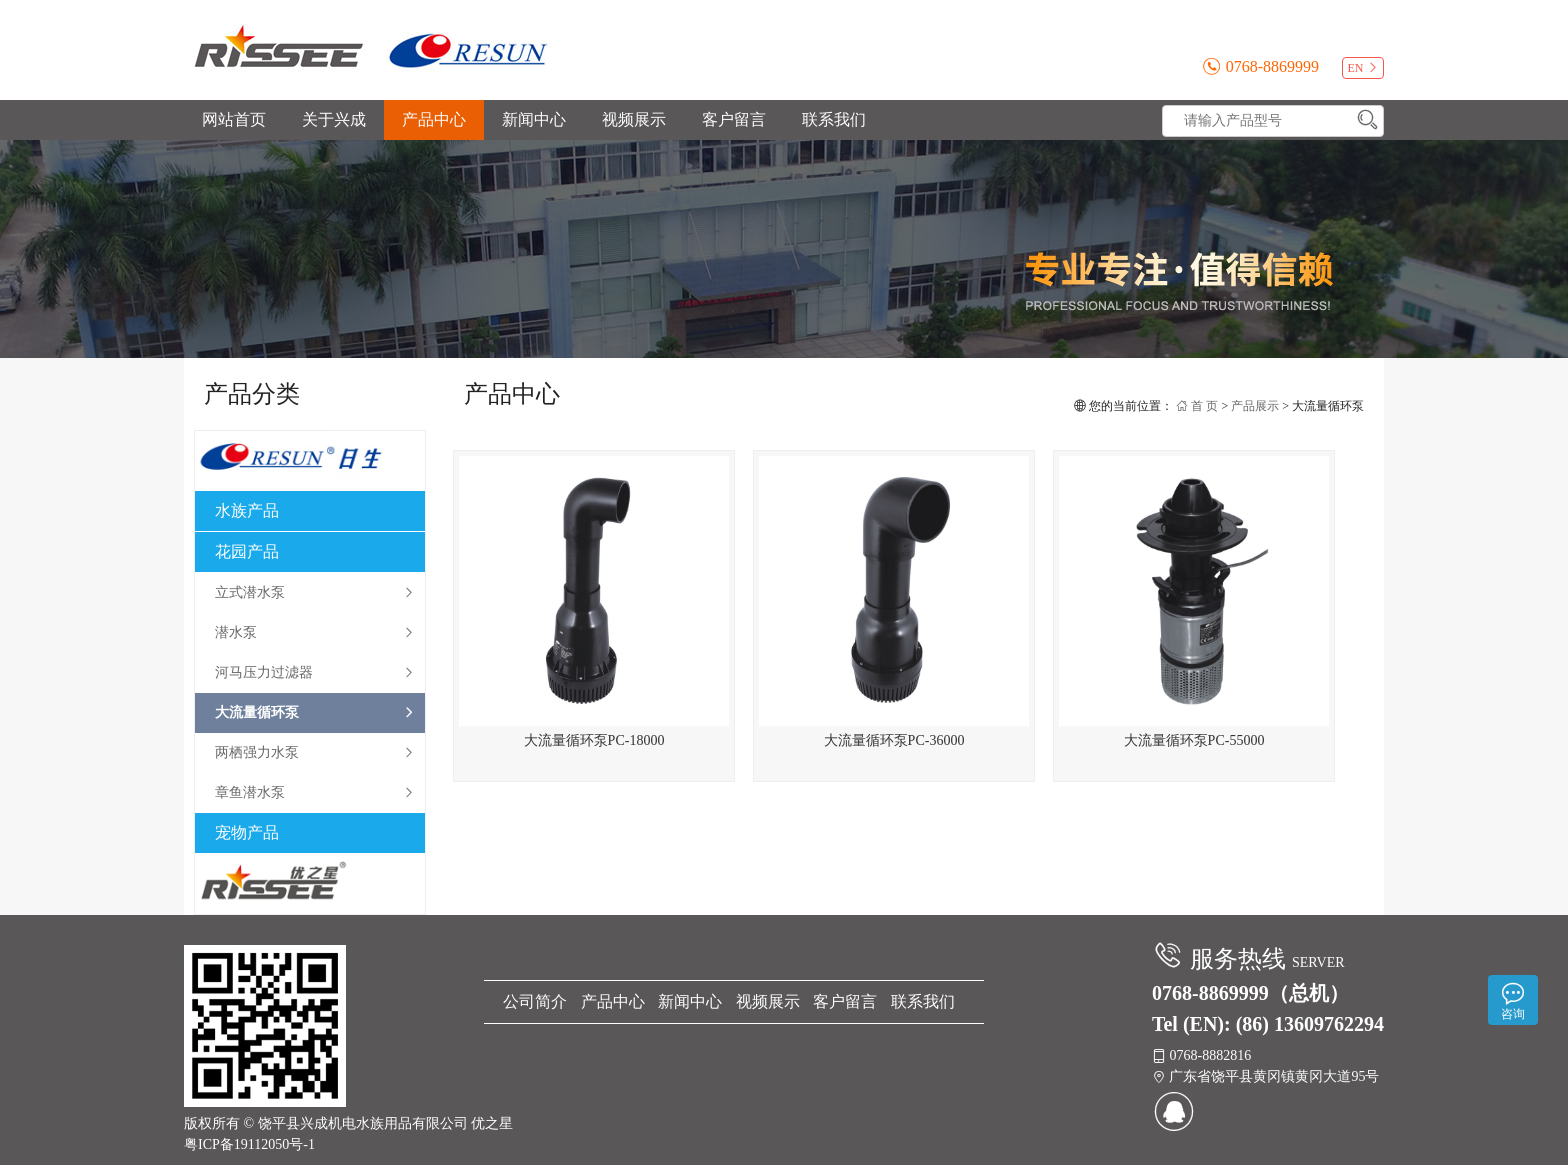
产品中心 (434, 119)
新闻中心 (534, 119)
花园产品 (247, 551)
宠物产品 (247, 832)
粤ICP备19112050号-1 (249, 1144)
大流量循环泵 (315, 713)
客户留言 (734, 119)
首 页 (1197, 406)
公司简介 (535, 1001)
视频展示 (634, 119)
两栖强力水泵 (315, 753)
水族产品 (247, 510)
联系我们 (834, 119)
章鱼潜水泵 (315, 793)
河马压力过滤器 (315, 673)
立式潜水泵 (315, 593)
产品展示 (1255, 406)
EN (1363, 68)
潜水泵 (315, 633)
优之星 (492, 1123)
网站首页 (234, 119)
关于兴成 (334, 119)
